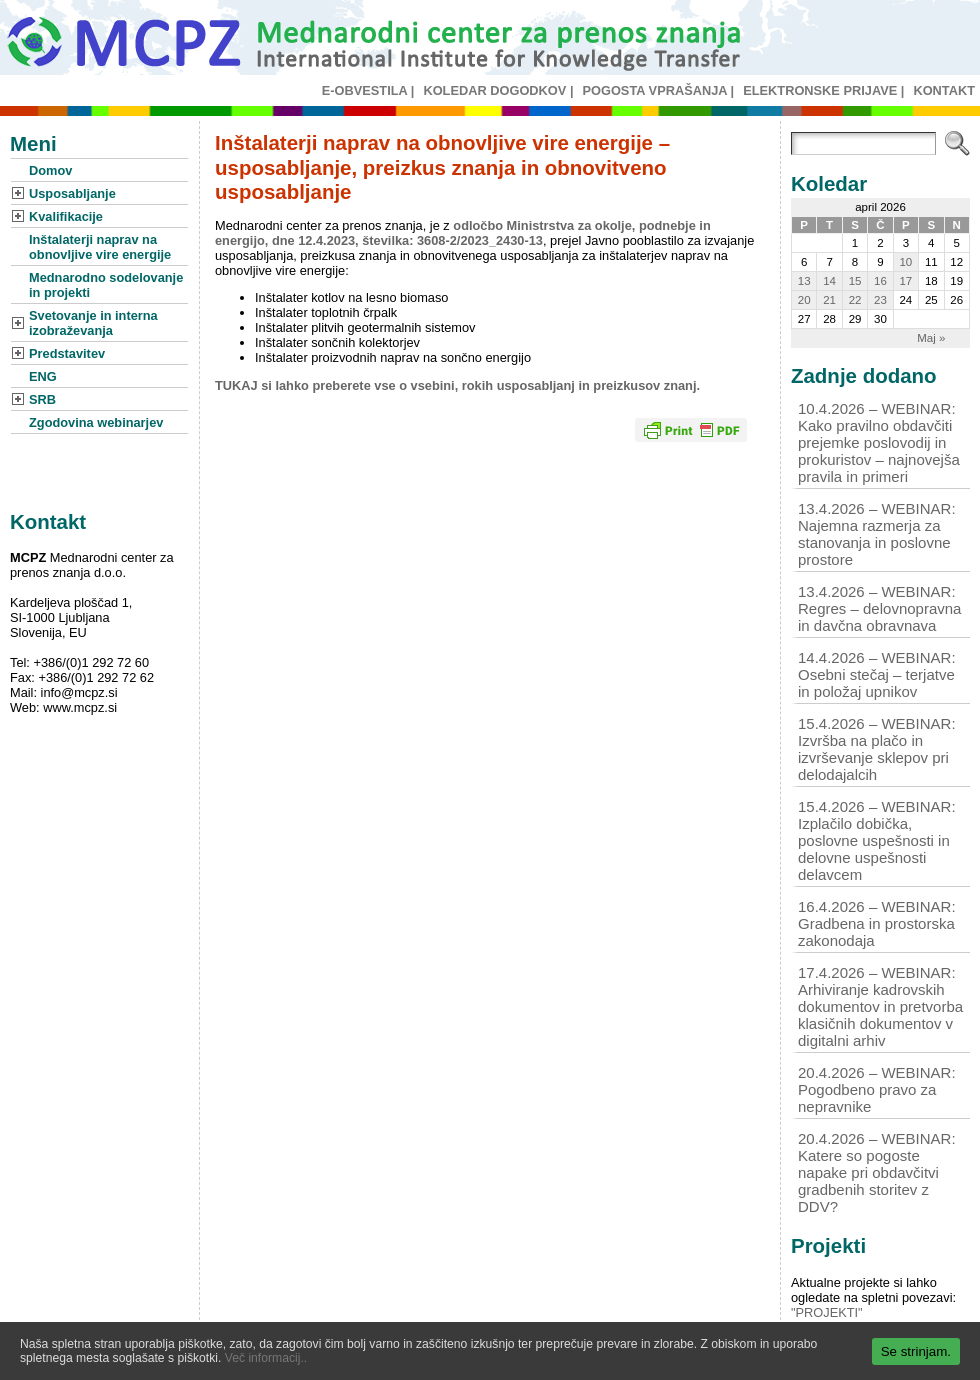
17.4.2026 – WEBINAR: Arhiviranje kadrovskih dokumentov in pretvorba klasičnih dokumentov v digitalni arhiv (880, 1006)
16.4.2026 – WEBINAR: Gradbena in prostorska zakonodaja (877, 923)
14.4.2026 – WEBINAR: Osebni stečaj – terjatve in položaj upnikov (877, 674)
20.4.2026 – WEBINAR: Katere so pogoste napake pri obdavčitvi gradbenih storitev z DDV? (877, 1172)
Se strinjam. (916, 1351)
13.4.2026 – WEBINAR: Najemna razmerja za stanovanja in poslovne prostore (877, 534)
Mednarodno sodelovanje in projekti (106, 285)
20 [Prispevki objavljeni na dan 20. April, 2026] (804, 300)
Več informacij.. (266, 1358)
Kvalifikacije (66, 216)
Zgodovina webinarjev (96, 422)
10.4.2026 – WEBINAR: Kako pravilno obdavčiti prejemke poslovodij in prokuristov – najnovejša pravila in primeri (879, 442)
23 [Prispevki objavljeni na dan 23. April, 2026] (880, 300)
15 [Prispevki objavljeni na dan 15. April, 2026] (855, 281)
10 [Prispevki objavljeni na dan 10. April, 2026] (905, 262)
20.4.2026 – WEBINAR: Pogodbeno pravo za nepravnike (877, 1089)
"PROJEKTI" (827, 1312)
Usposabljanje (72, 193)
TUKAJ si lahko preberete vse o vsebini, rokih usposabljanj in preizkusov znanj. (457, 385)
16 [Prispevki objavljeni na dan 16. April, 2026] (880, 281)
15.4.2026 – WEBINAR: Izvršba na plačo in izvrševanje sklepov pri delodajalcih (877, 749)
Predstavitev (67, 353)
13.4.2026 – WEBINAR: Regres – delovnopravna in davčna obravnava (879, 608)
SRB (42, 399)
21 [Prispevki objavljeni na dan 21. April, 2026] (829, 300)
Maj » (931, 338)
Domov (50, 170)
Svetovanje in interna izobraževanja (93, 323)
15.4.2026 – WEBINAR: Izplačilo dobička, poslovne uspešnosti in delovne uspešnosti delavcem (877, 840)
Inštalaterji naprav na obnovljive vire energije (100, 247)
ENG (43, 376)
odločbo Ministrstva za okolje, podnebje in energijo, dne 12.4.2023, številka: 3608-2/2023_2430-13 (463, 233)
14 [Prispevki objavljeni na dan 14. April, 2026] (829, 281)
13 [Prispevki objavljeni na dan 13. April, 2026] (804, 281)
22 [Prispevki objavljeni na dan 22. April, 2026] (855, 300)
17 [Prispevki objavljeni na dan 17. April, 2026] (905, 281)
